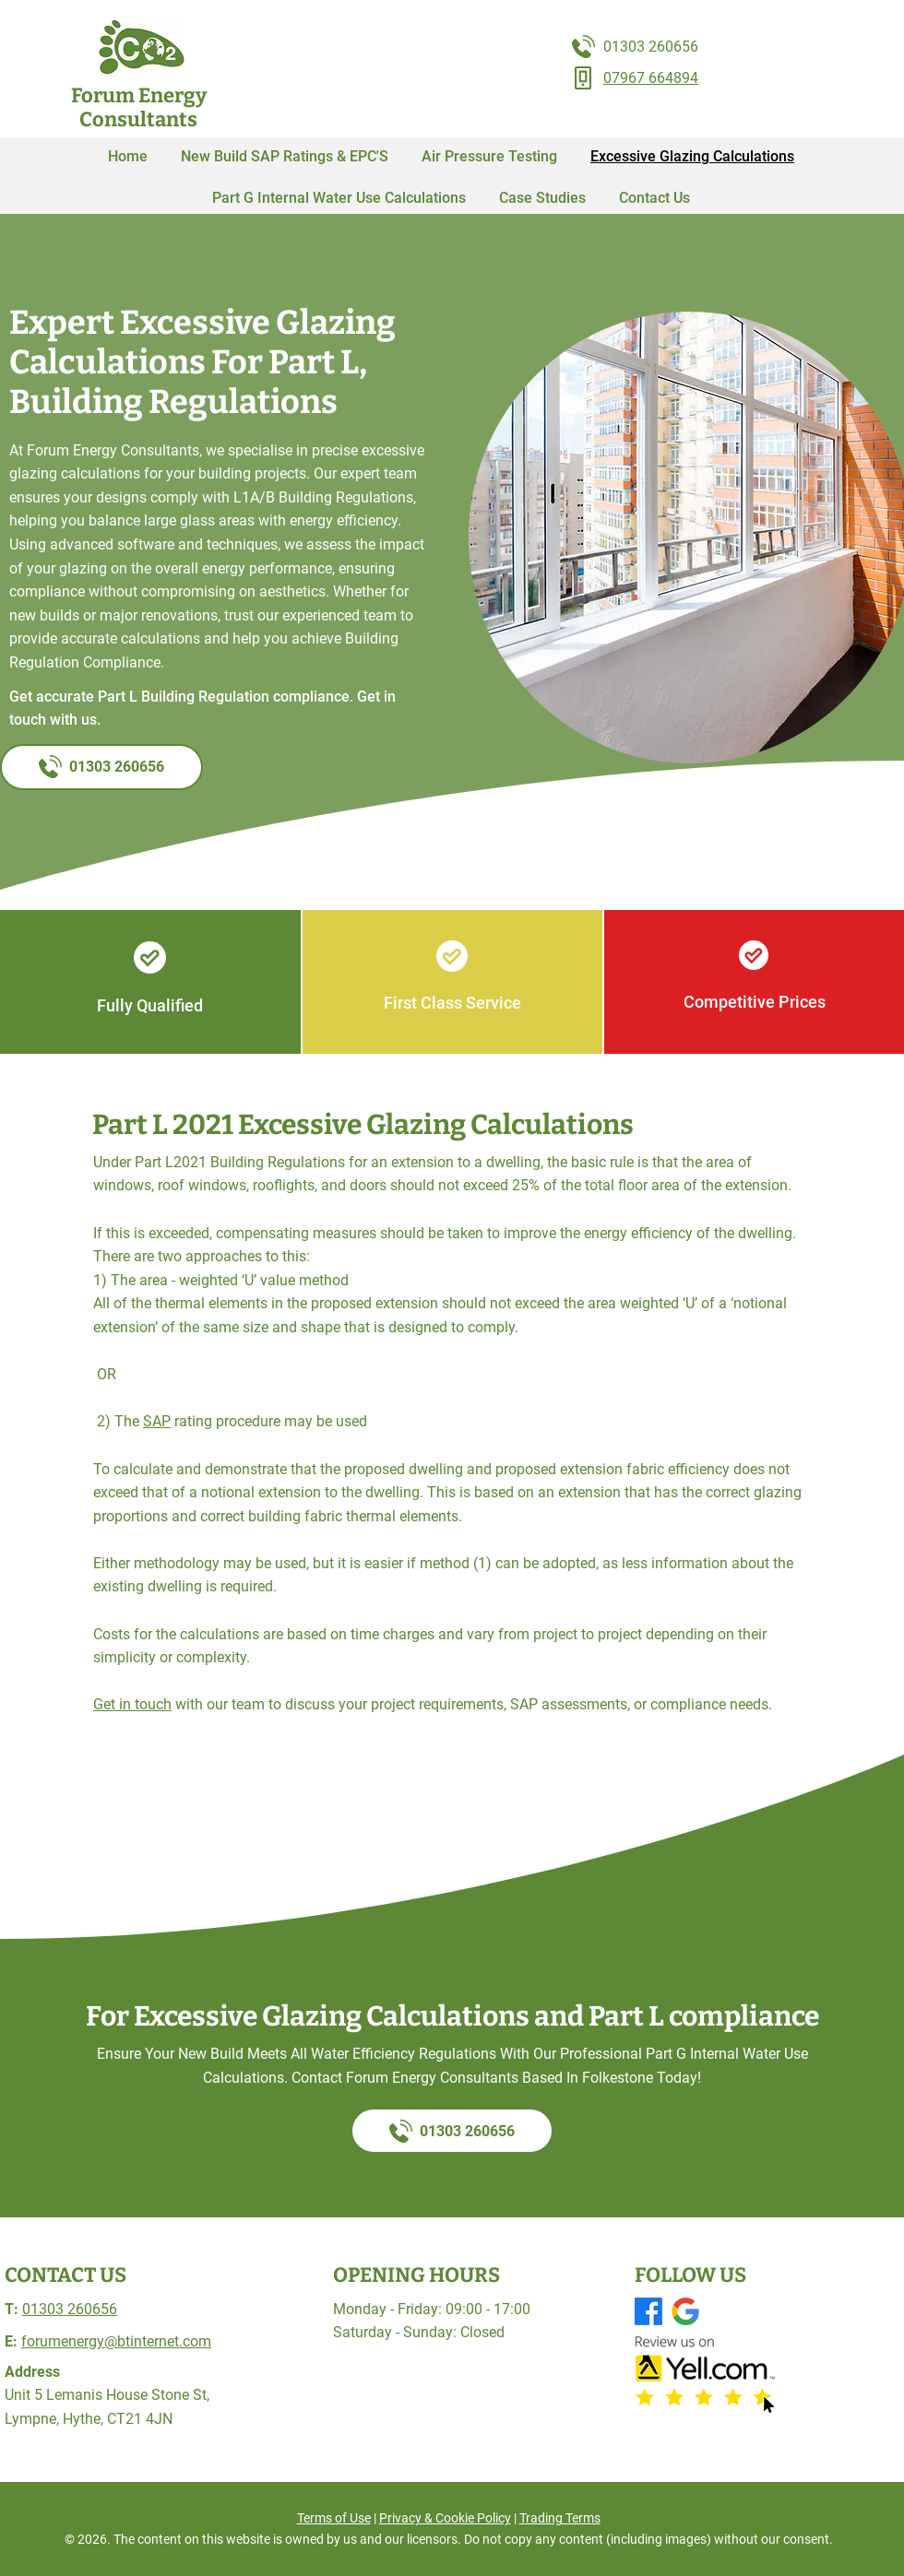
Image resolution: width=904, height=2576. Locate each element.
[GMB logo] (685, 2311)
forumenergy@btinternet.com (116, 2341)
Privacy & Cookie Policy (445, 2518)
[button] (542, 198)
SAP (157, 1421)
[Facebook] (648, 2311)
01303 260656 (650, 46)
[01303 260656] (101, 767)
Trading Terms (560, 2518)
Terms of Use (334, 2518)
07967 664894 (650, 78)
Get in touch (132, 1704)
